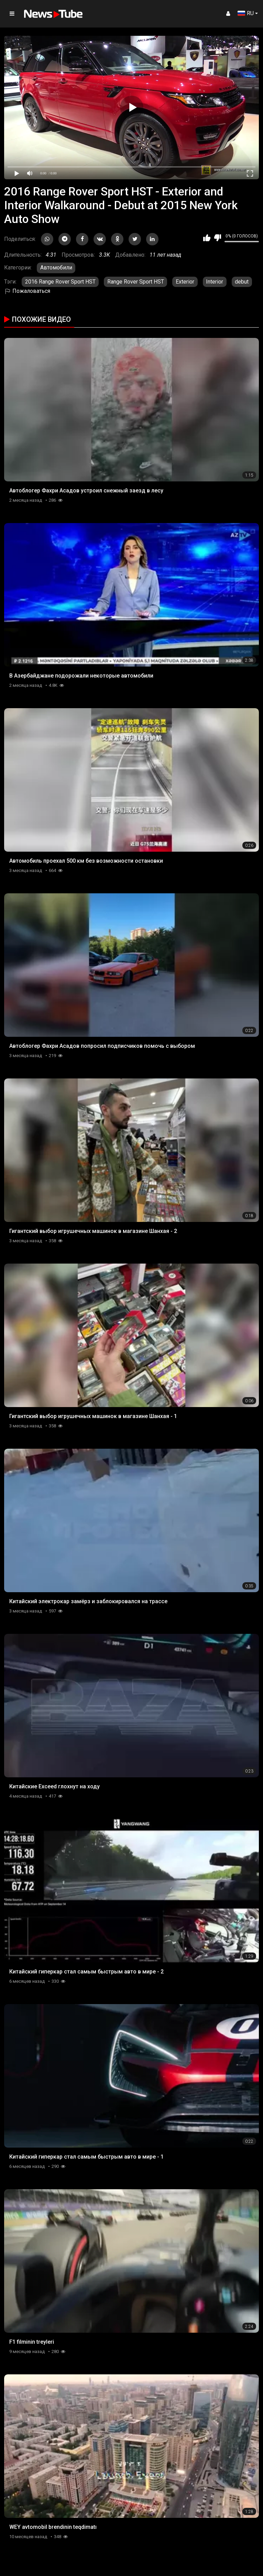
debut (242, 281)
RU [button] (246, 13)
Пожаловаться (27, 291)
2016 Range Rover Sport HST (60, 281)
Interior (214, 281)
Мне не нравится (217, 237)
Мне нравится (206, 237)
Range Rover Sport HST (135, 281)
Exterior (185, 281)
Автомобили (56, 267)
